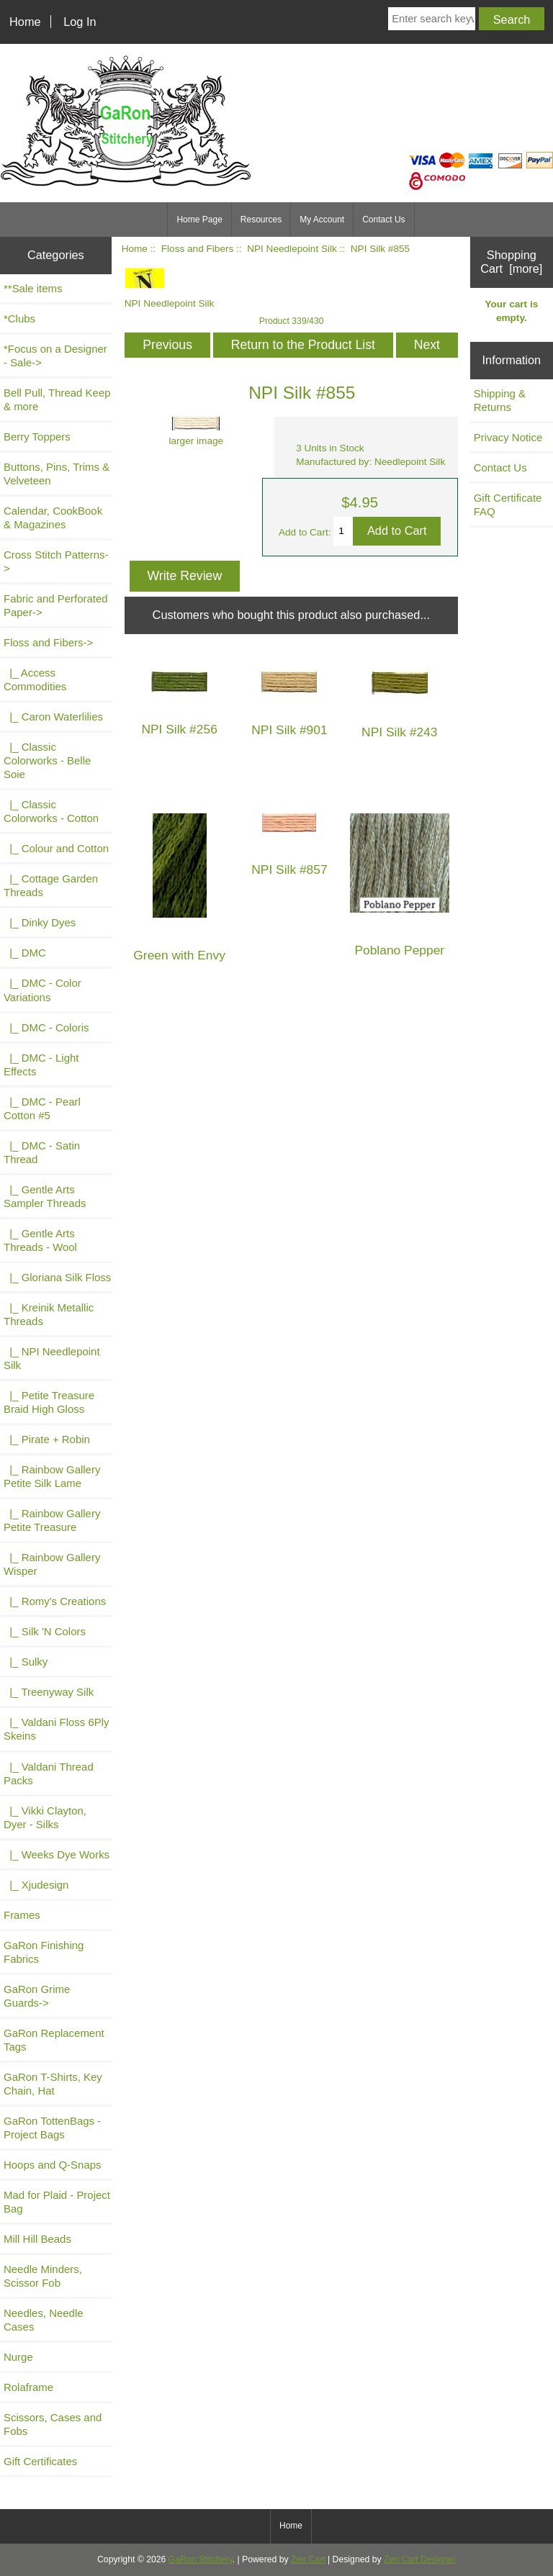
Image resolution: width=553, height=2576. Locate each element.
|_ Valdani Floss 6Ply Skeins (56, 1729)
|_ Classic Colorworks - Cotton (51, 811)
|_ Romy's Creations (55, 1601)
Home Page (199, 219)
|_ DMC (25, 952)
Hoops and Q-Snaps (53, 2165)
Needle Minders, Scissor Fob (43, 2276)
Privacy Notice (508, 437)
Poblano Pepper (399, 950)
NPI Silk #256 (179, 729)
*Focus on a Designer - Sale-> (55, 356)
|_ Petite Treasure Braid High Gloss (49, 1402)
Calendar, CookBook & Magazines (53, 517)
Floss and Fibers (197, 248)
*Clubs (19, 318)
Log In (79, 21)
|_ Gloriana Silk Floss (57, 1277)
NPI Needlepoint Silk (292, 248)
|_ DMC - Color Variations (42, 990)
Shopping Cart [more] (511, 261)
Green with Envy (179, 955)
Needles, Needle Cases (44, 2320)
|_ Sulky (26, 1661)
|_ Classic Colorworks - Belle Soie (47, 760)
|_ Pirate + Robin (47, 1439)
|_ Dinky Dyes (40, 922)
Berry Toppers (37, 436)
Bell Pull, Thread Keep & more (57, 399)
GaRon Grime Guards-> (37, 1996)
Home (25, 21)
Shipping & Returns (500, 400)
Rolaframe (28, 2387)
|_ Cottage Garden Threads (51, 885)
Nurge (18, 2357)
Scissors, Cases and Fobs (53, 2424)
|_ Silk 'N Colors (45, 1631)
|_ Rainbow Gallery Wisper (52, 1564)
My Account (322, 219)
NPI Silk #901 (289, 730)
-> (48, 642)
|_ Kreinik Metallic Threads (49, 1314)
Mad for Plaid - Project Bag (57, 2202)
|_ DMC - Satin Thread (42, 1152)
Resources (261, 219)
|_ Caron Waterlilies (53, 716)
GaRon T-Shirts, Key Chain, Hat (53, 2084)
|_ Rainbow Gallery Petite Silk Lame (52, 1476)
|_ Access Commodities (35, 679)
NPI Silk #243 (399, 732)
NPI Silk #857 (289, 870)
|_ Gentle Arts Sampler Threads (45, 1196)
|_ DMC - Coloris (46, 1027)
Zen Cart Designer (420, 2559)
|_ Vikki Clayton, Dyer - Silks (45, 1817)
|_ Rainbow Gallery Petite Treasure (52, 1520)
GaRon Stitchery (200, 2559)
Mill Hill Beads (37, 2239)
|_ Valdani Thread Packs (49, 1773)
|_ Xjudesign (36, 1885)
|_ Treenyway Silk (49, 1692)
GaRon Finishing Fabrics (44, 1952)
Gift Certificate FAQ (508, 505)
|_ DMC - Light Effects (41, 1064)
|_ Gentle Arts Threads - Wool (40, 1240)
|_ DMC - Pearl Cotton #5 (42, 1108)
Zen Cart (308, 2559)
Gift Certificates (40, 2461)
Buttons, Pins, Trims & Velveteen (56, 474)
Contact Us (383, 219)
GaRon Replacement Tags (54, 2040)
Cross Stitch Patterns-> (56, 561)
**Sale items (33, 288)
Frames (22, 1915)
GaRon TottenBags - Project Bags (52, 2128)
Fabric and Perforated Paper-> (56, 605)
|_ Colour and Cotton (56, 848)
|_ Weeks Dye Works (56, 1854)
